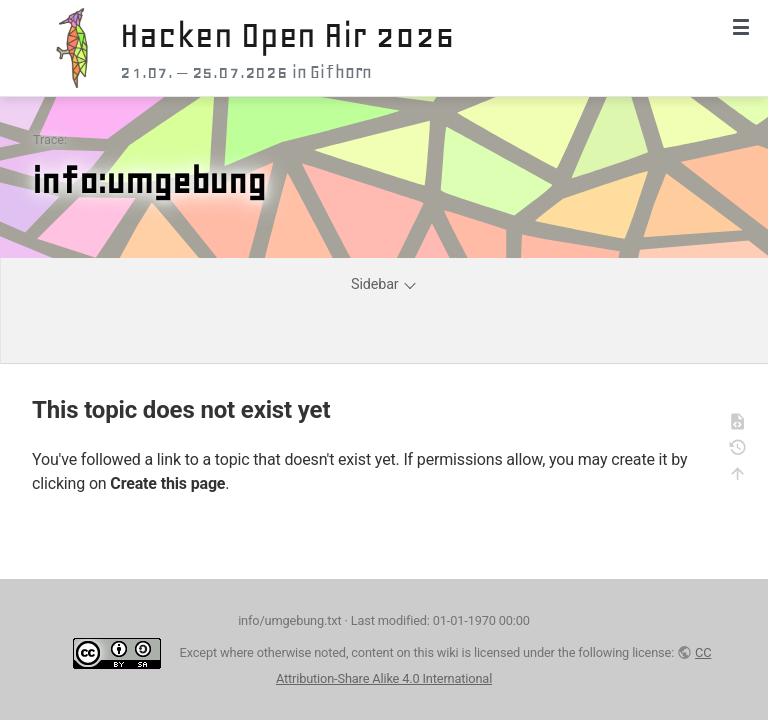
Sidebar (384, 284)
